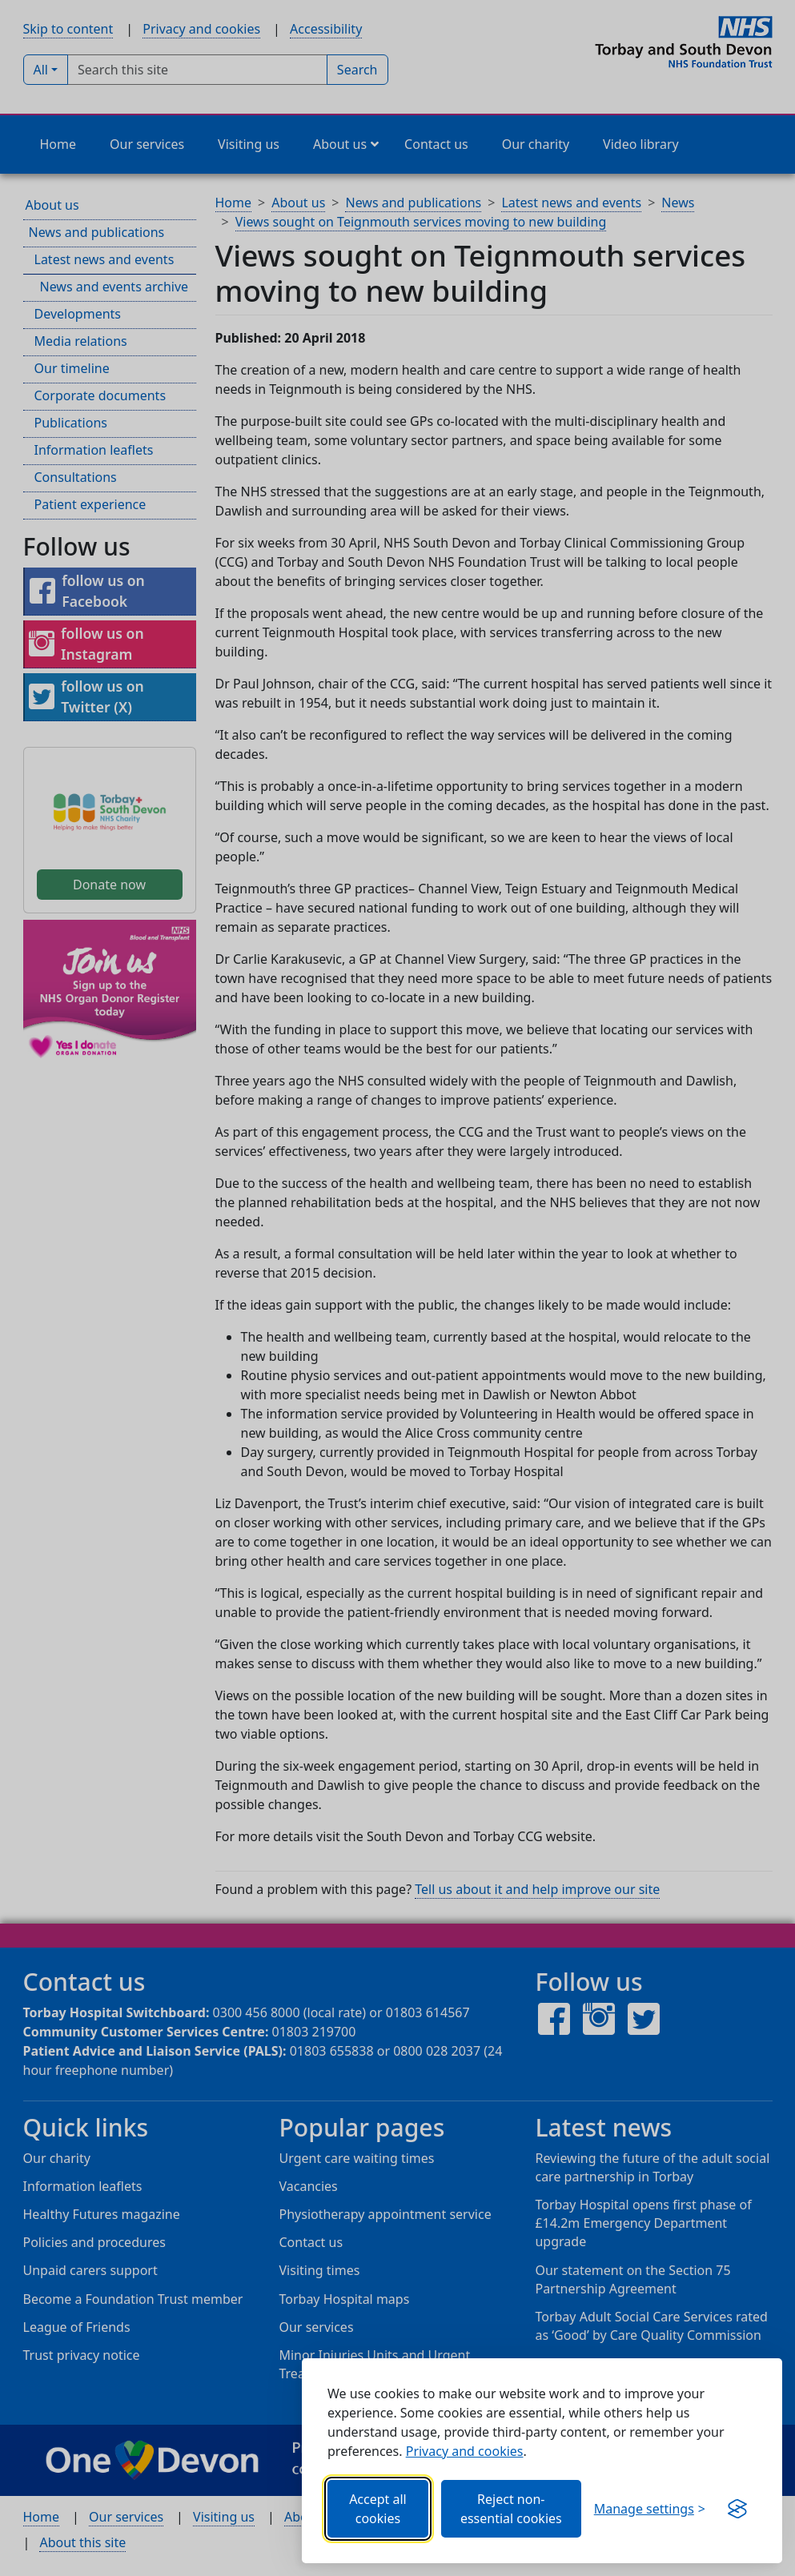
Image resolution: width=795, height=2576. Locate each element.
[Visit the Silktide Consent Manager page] (737, 2509)
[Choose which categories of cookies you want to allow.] (649, 2508)
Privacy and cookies (465, 2451)
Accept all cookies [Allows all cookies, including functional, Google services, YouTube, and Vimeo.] (378, 2508)
